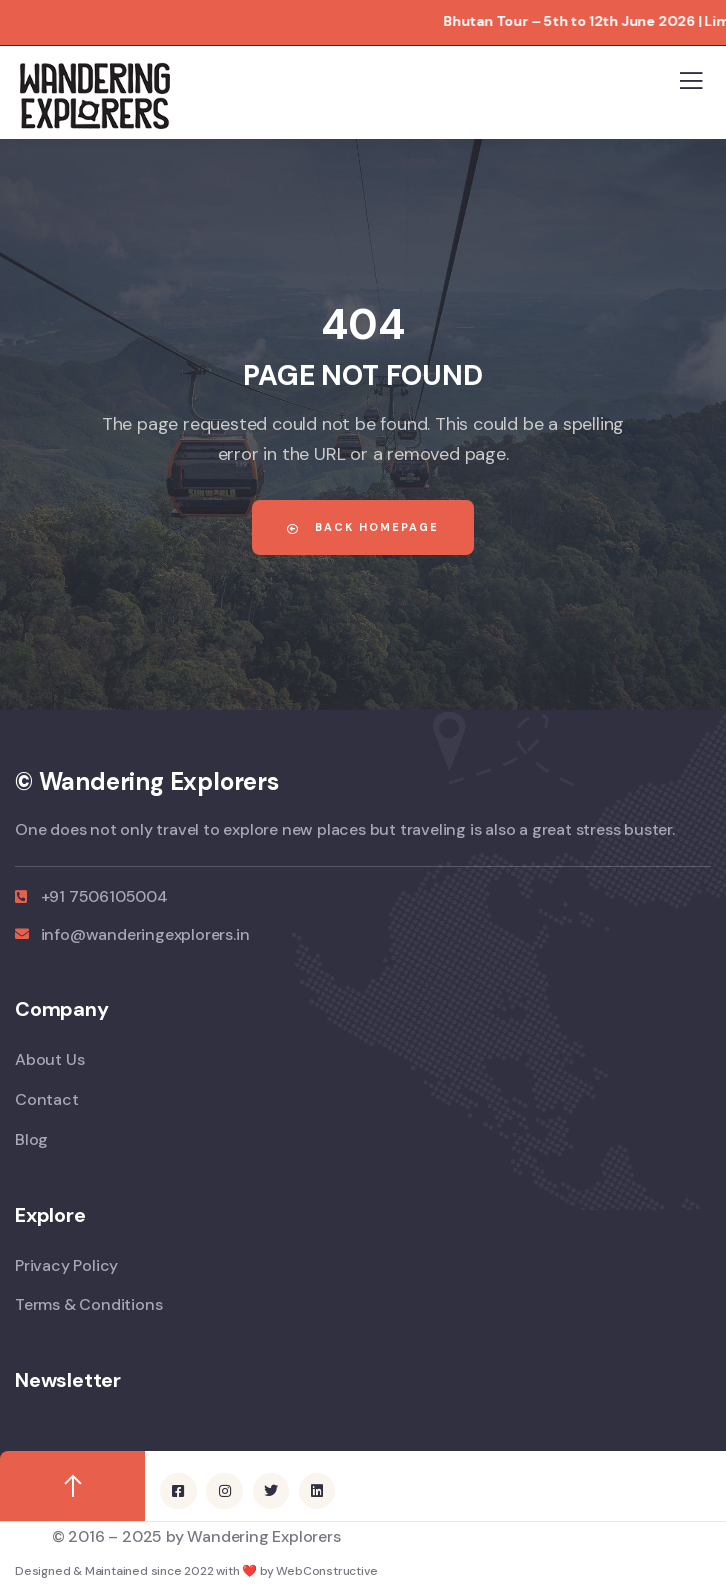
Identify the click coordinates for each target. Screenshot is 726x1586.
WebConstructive (326, 1571)
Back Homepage (363, 527)
